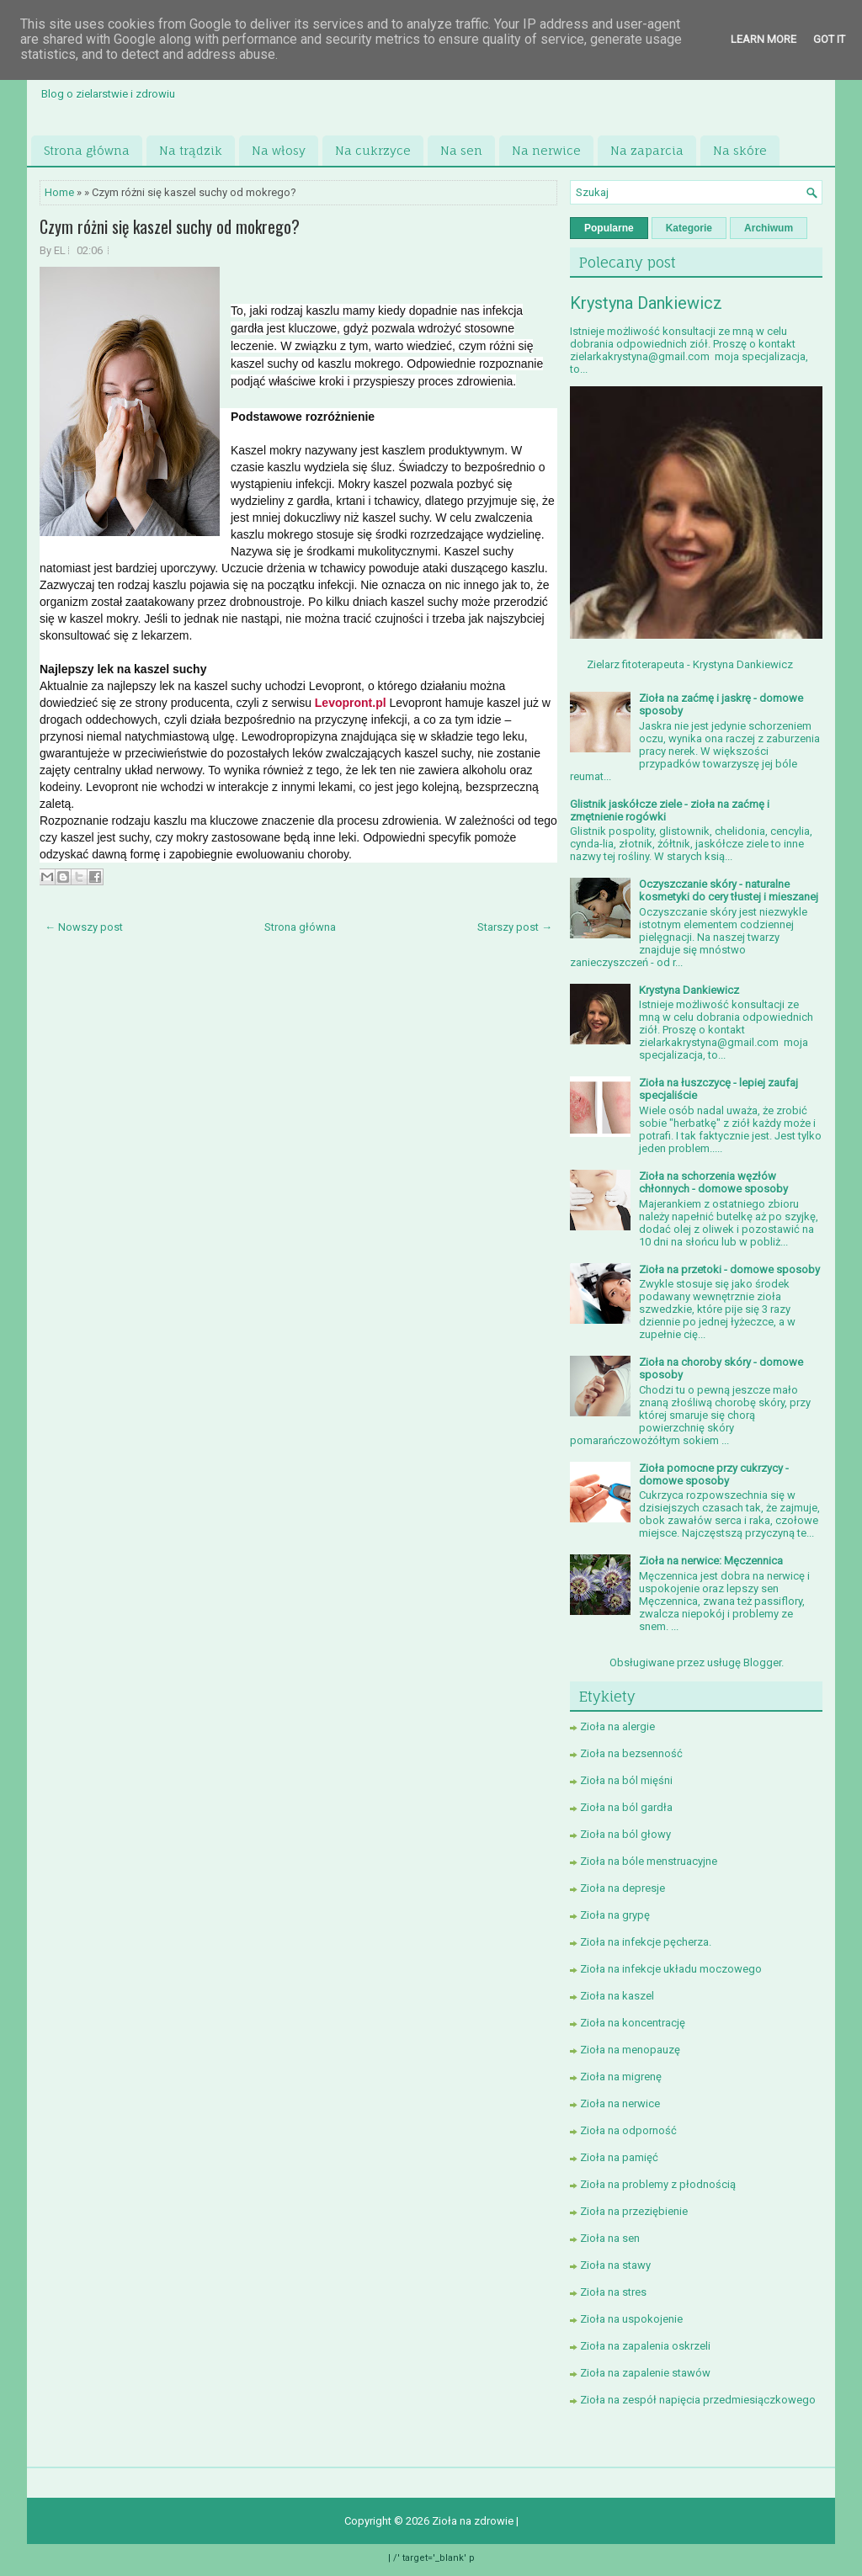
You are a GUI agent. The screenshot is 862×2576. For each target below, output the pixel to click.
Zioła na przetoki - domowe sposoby (729, 1269)
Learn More (763, 39)
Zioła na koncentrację (632, 2022)
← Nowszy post (84, 927)
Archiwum (768, 228)
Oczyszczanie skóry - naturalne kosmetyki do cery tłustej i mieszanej (728, 890)
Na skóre (740, 150)
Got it (829, 39)
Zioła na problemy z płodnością (658, 2184)
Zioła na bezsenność (631, 1753)
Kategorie (689, 228)
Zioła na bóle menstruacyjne (648, 1861)
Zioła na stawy (615, 2265)
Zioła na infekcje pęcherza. (645, 1942)
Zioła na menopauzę (630, 2049)
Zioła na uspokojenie (631, 2319)
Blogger (762, 1662)
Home (59, 192)
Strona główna (87, 150)
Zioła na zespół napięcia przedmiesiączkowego (698, 2399)
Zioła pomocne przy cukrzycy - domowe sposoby (714, 1474)
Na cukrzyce (373, 150)
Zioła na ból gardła (626, 1807)
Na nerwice (546, 150)
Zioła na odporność (628, 2130)
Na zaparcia (647, 150)
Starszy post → (514, 927)
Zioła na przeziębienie (634, 2211)
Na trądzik (190, 150)
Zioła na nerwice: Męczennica (711, 1560)
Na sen (461, 150)
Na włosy (279, 150)
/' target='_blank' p (434, 2557)
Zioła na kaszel (617, 1995)
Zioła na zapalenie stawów (645, 2372)
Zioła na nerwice (620, 2103)
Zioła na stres (613, 2292)
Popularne (609, 228)
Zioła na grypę (615, 1915)
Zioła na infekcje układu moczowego (671, 1969)
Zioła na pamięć (619, 2157)
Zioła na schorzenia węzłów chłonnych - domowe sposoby (713, 1182)
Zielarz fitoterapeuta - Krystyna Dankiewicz (690, 664)
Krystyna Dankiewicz (646, 303)
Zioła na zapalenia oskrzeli (645, 2346)
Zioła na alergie (617, 1726)
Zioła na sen (610, 2238)
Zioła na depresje (622, 1888)
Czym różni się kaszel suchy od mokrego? (170, 226)
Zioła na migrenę (621, 2076)
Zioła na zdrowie (474, 2521)
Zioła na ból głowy (625, 1834)
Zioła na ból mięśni (626, 1780)
